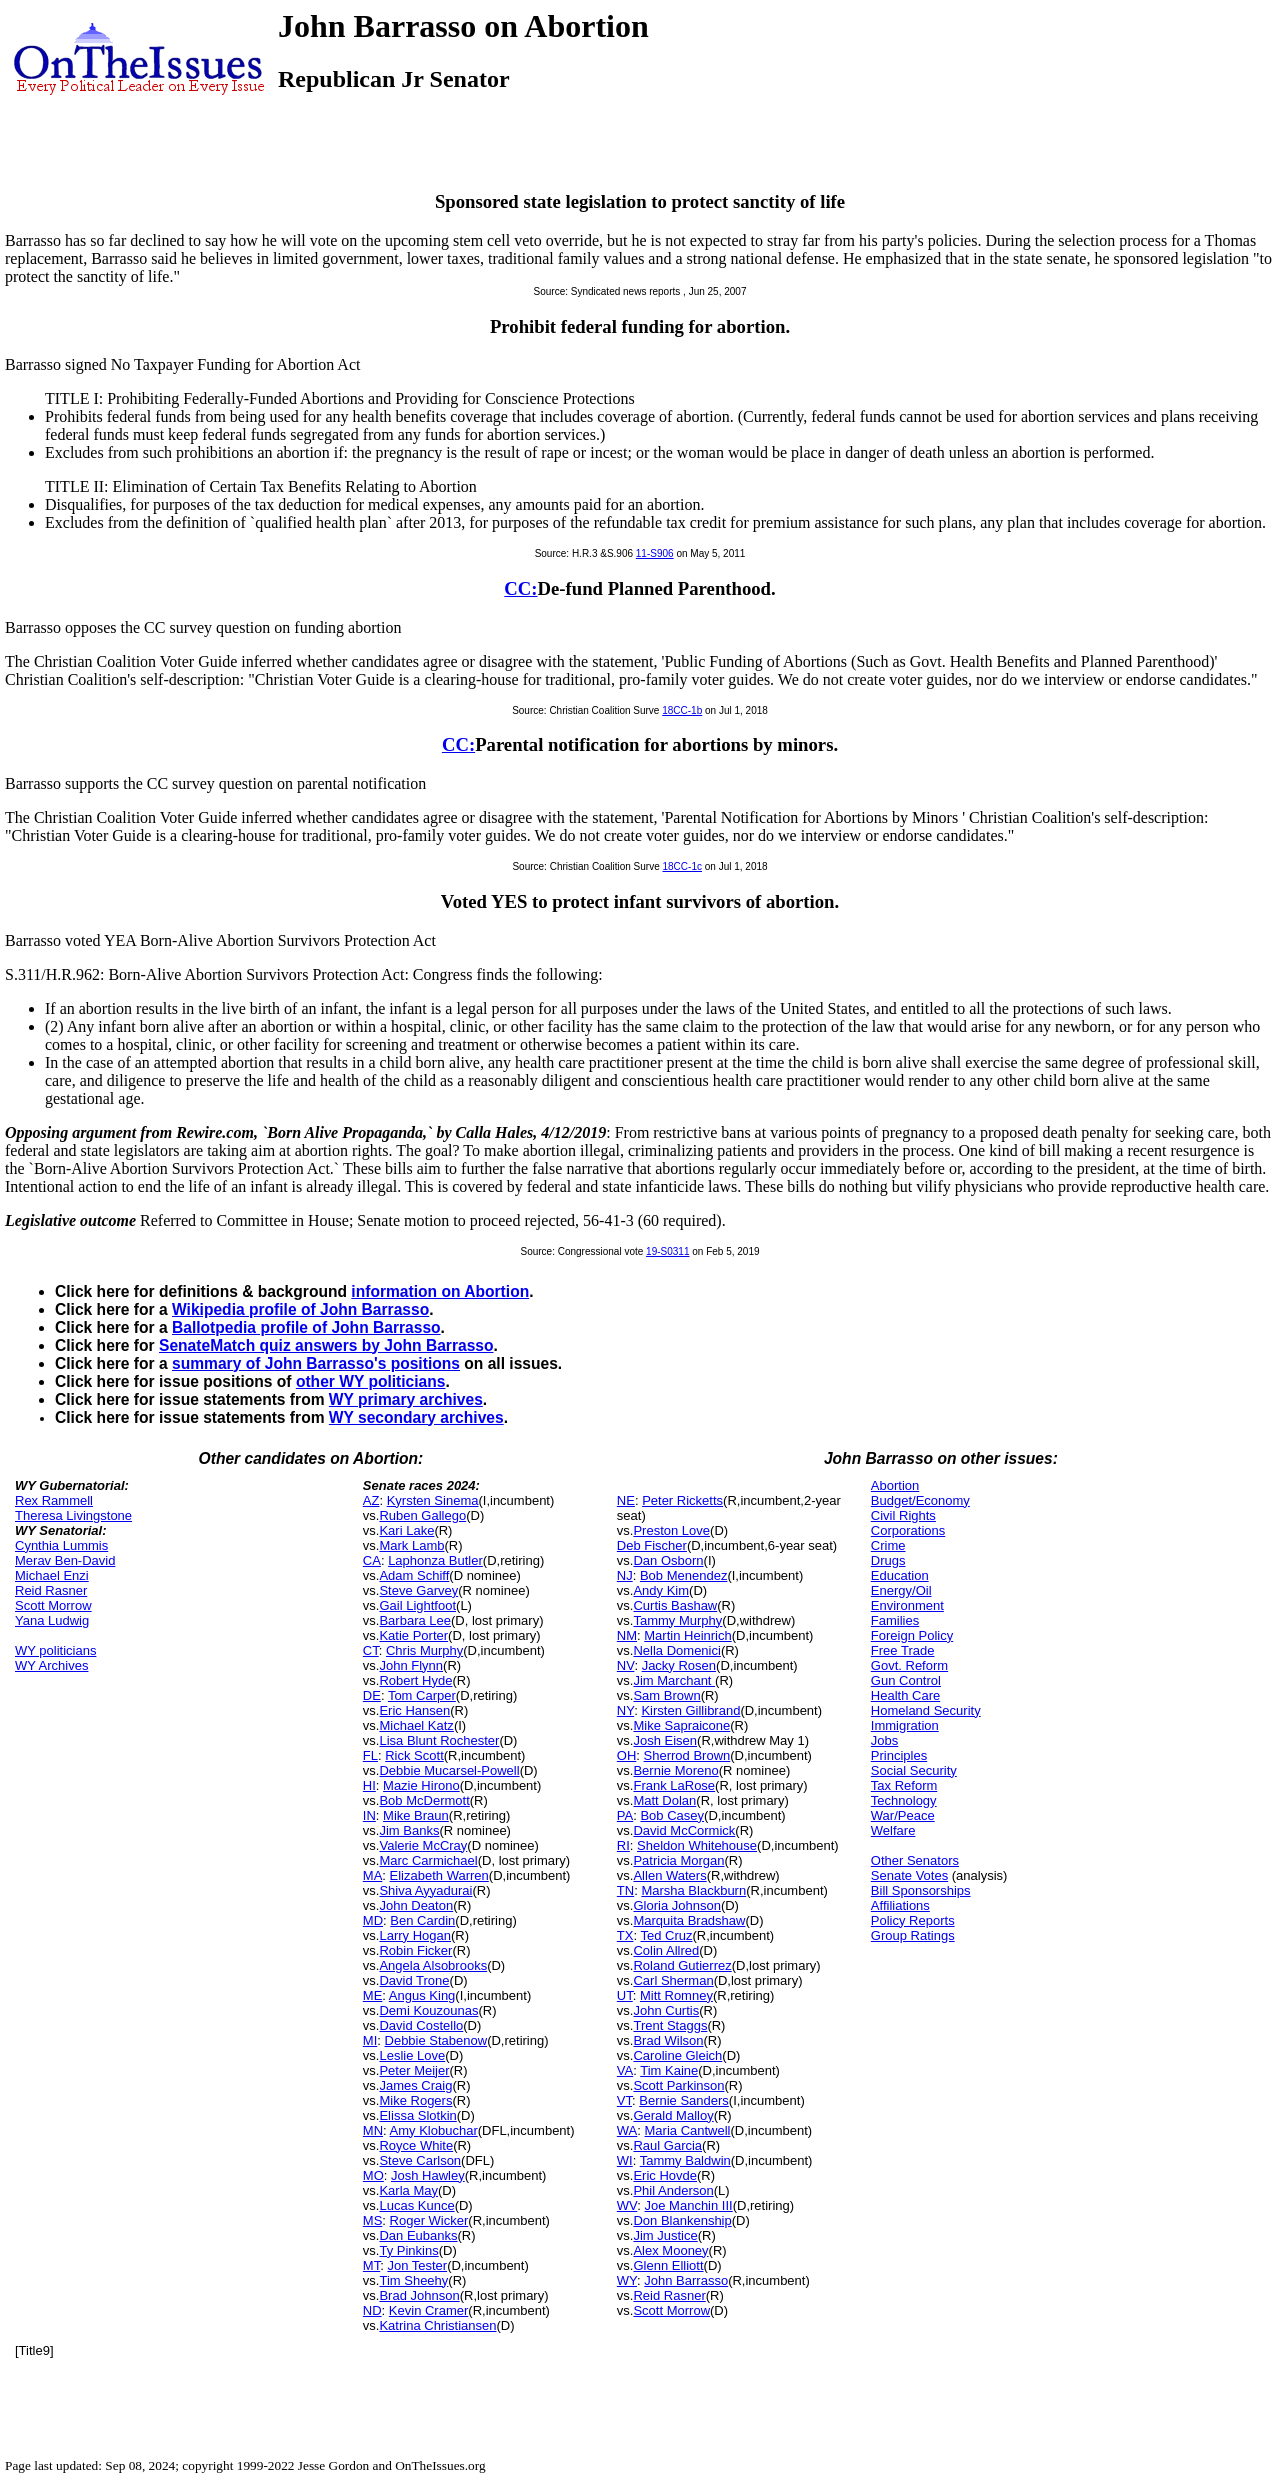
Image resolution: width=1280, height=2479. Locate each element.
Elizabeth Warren (439, 1875)
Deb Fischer (652, 1545)
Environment (907, 1605)
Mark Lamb (411, 1545)
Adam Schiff (414, 1575)
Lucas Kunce (416, 2205)
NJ (625, 1575)
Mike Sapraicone (681, 1725)
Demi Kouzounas (428, 2010)
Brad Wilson (668, 2040)
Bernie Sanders (684, 2100)
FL (370, 1755)
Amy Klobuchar (434, 2130)
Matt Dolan (664, 1800)
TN (625, 1890)
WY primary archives (406, 1399)
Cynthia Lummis (61, 1545)
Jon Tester (417, 2265)
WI (625, 2160)
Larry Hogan (415, 1935)
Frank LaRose (674, 1785)
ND (372, 2310)
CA (372, 1560)
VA (625, 2070)
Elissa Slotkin (417, 2115)
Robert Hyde (415, 1680)
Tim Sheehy (413, 2280)
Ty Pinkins (408, 2250)
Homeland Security (926, 1710)
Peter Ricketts (682, 1500)
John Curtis (666, 2010)
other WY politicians (371, 1381)
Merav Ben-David (65, 1560)
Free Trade (903, 1650)
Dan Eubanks (418, 2235)
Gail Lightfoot (417, 1605)
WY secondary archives (416, 1417)
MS (373, 2220)
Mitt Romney (676, 1995)
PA (625, 1815)
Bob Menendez (683, 1575)
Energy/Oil (901, 1590)
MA (373, 1875)
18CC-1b (682, 710)
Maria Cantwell (688, 2130)
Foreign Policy (912, 1635)
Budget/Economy (920, 1500)
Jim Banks (409, 1830)
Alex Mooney (670, 2250)
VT (624, 2100)
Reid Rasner (51, 1590)
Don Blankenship (682, 2220)
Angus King (422, 1995)
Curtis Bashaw (675, 1605)
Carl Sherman (673, 1980)
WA (627, 2130)
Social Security (914, 1770)
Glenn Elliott (668, 2265)
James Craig (415, 2085)
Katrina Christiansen (437, 2325)
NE (626, 1500)
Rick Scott (414, 1755)
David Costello (421, 2025)
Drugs (888, 1560)
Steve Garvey (418, 1590)
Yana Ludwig (52, 1620)
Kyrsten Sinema (433, 1500)
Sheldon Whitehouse (697, 1845)
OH (627, 1755)
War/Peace (903, 1815)
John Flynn (411, 1665)
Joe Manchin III (689, 2205)
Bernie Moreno (675, 1770)
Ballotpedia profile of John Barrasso (306, 1327)
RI (623, 1845)
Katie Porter (413, 1635)
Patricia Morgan (678, 1860)
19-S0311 (667, 1251)
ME (373, 1995)
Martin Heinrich (687, 1635)
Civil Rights (903, 1515)
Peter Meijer (414, 2070)
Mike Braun (416, 1815)
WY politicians (55, 1650)
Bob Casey (672, 1815)
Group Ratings (913, 1935)
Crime (888, 1545)
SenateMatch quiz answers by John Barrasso (326, 1345)
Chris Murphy (424, 1650)
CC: (520, 588)
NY (625, 1710)
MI (370, 2040)
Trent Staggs (670, 2025)
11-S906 (655, 553)
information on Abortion (440, 1291)
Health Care (905, 1695)
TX (625, 1935)
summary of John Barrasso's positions (316, 1363)
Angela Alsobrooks (433, 1965)
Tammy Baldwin (685, 2160)
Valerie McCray (423, 1845)
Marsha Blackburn (693, 1890)
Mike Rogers (415, 2100)
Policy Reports (913, 1920)
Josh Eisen (665, 1740)
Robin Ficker (415, 1950)
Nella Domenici (676, 1650)
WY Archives (51, 1665)
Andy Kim (661, 1590)
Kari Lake (406, 1530)
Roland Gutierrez (682, 1965)
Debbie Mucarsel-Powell (449, 1770)
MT (371, 2265)
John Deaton (416, 1905)
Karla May (408, 2190)
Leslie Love (412, 2055)
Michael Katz (416, 1725)
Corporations (908, 1530)
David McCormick (684, 1830)
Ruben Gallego (422, 1515)
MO (373, 2175)
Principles (899, 1755)
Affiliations (900, 1905)
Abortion (895, 1485)
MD (373, 1920)
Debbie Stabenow (436, 2040)
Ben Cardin (422, 1920)
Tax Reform (904, 1785)
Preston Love (671, 1530)
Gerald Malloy (673, 2115)
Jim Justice (665, 2235)
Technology (904, 1800)
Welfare (893, 1830)
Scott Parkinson (678, 2085)
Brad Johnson (419, 2295)
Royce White (416, 2145)
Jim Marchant (674, 1680)
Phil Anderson (673, 2190)
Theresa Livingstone (73, 1515)
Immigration (905, 1725)
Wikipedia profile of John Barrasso (300, 1309)
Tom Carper (422, 1695)
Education (900, 1575)
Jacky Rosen (679, 1665)
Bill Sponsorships (921, 1890)
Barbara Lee (415, 1620)
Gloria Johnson (676, 1905)
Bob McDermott (424, 1800)
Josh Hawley (428, 2175)
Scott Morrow (53, 1605)
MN (373, 2130)
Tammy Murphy (677, 1620)
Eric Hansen (414, 1710)
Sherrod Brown (687, 1755)
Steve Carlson (420, 2160)
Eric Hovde (665, 2175)
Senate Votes (909, 1875)
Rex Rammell (54, 1500)
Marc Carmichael (428, 1860)
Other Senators (915, 1860)
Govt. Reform (909, 1665)
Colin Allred (666, 1950)
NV (626, 1665)
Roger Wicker (429, 2220)
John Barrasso (686, 2280)
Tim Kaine (669, 2070)
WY (627, 2280)
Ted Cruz (666, 1935)
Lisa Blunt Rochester (439, 1740)
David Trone (414, 1980)
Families (895, 1620)
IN (369, 1815)
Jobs (884, 1740)
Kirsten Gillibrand (690, 1710)
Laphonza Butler (435, 1560)
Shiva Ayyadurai (425, 1890)
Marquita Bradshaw (689, 1920)
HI (369, 1785)
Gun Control (906, 1680)
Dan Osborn (668, 1560)
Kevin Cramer (428, 2310)
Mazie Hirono (421, 1785)
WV (627, 2205)
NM (627, 1635)
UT (625, 1995)
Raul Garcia (667, 2145)
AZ (371, 1500)
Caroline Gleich (677, 2055)
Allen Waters (669, 1875)
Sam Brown (666, 1695)
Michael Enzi (52, 1575)
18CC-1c (682, 866)
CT (371, 1650)
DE (372, 1695)
